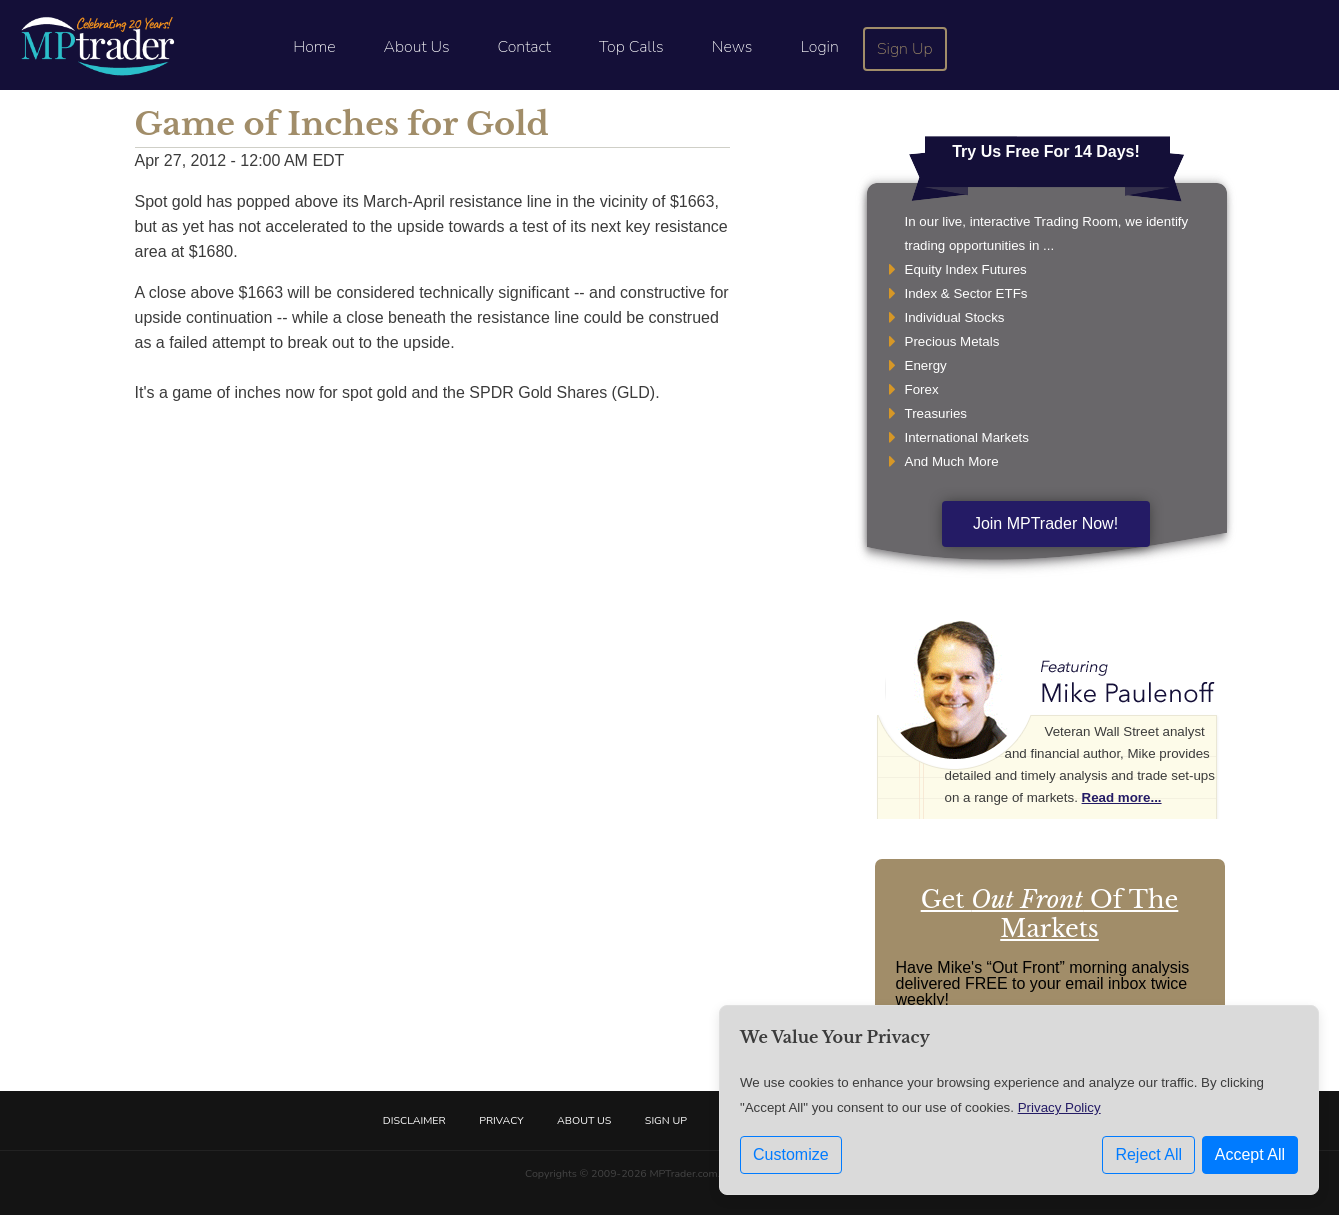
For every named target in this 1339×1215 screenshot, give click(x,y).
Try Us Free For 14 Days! (1046, 151)
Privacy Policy (1059, 1107)
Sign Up (905, 49)
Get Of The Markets (1050, 914)
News (732, 47)
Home (314, 47)
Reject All (1148, 1154)
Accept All (1250, 1154)
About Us (417, 47)
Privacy (501, 1120)
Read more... (1122, 797)
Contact (524, 47)
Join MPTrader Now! (1045, 523)
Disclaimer (414, 1120)
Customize (791, 1154)
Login (819, 47)
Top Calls (631, 47)
